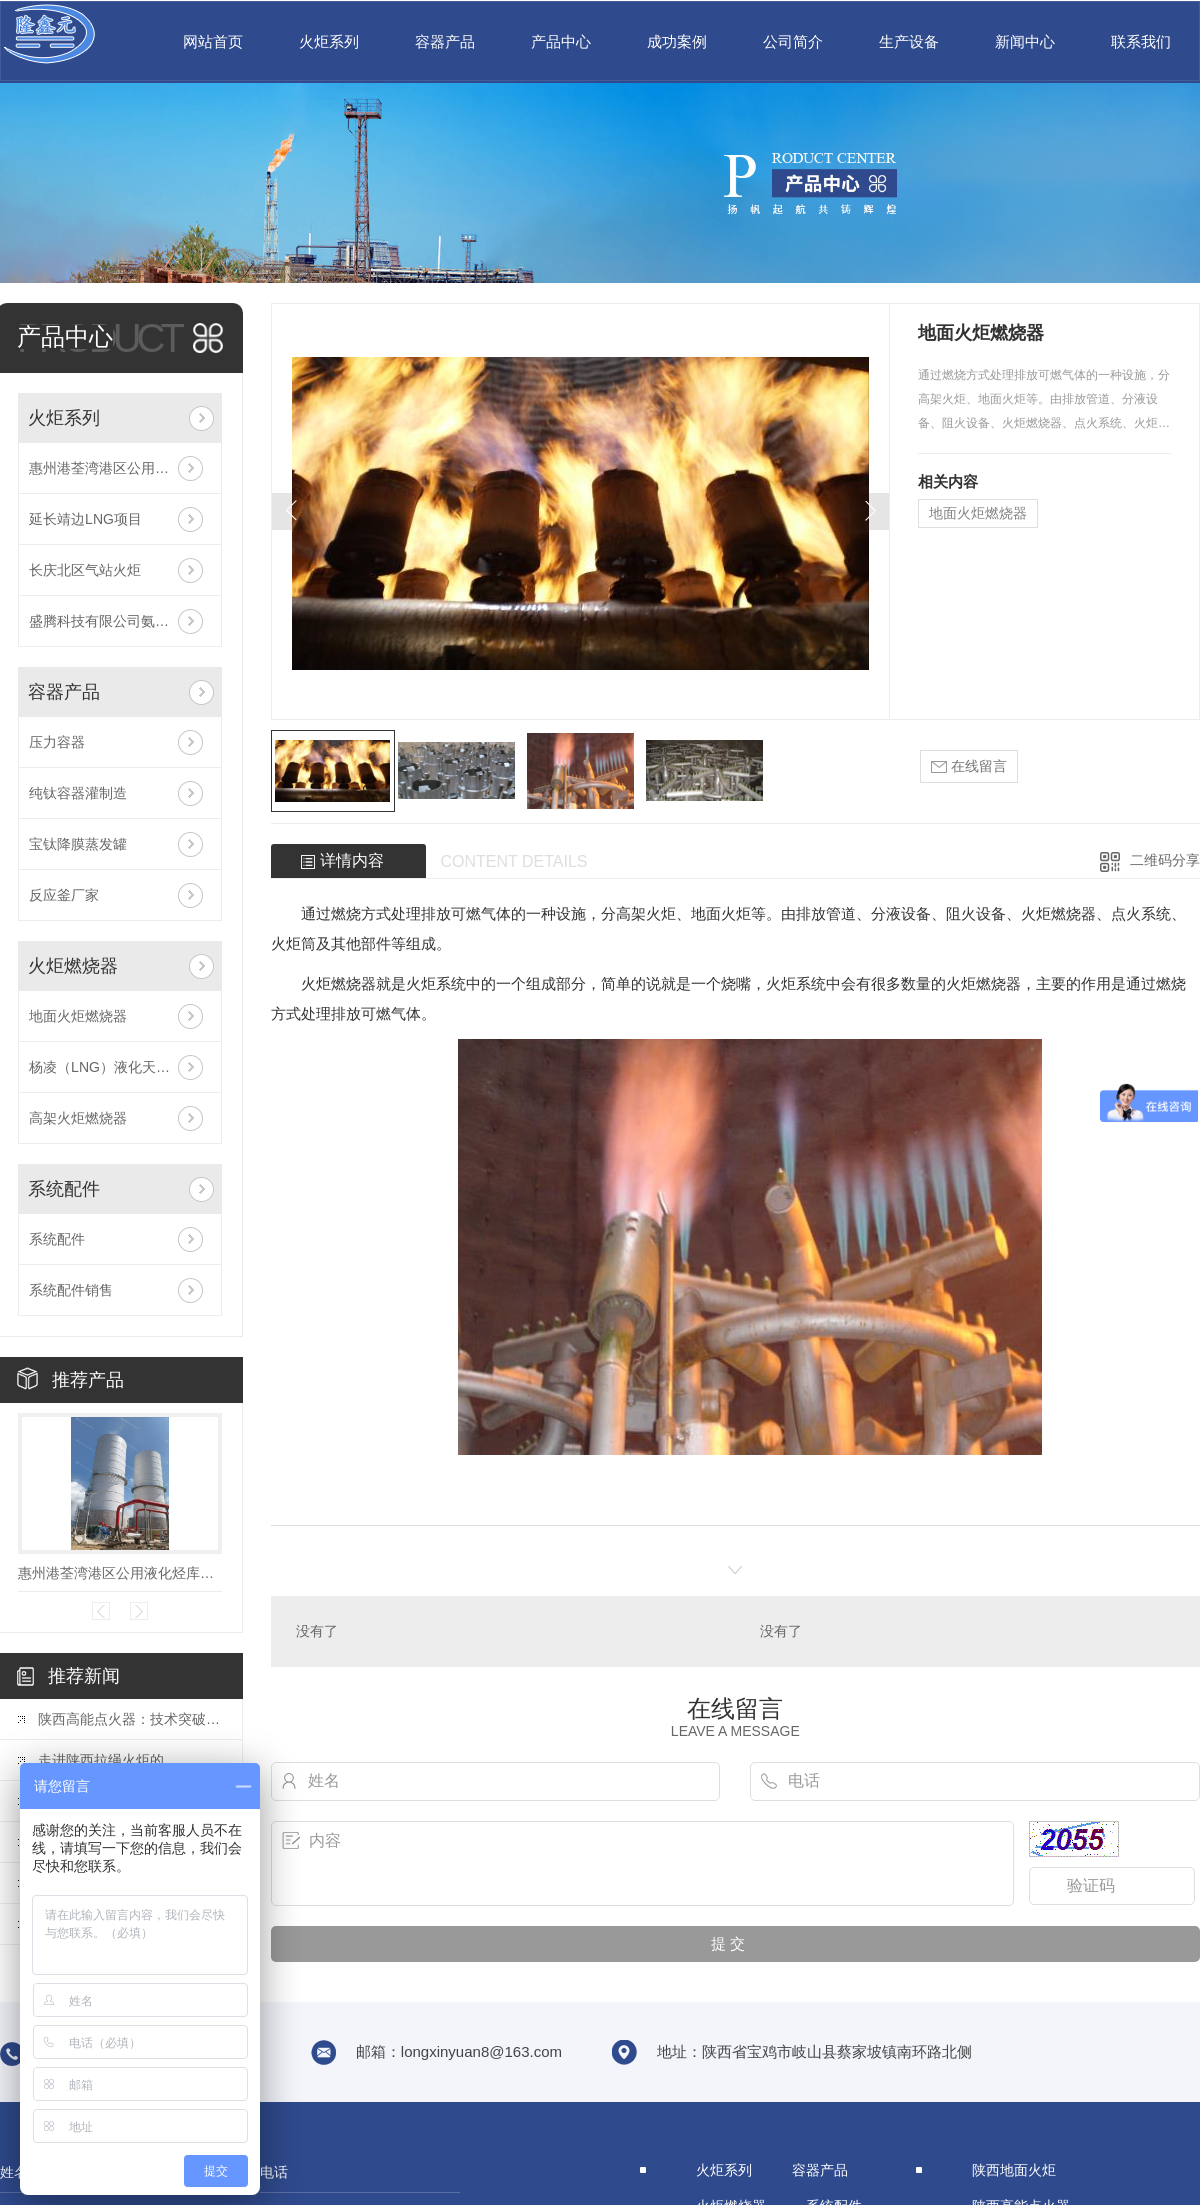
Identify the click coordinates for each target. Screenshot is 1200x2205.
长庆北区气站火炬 (85, 570)
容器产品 (445, 41)
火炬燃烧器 (73, 966)
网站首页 (213, 41)
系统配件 (64, 1189)
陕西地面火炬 (1014, 2170)
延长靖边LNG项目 (85, 519)
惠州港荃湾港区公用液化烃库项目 (120, 468)
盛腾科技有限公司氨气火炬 (113, 621)
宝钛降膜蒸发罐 (78, 844)
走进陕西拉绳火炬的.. (105, 1760)
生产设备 (909, 41)
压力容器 (57, 742)
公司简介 (793, 41)
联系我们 (1141, 41)
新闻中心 (1025, 41)
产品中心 (561, 41)
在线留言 (969, 766)
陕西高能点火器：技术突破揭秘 (130, 1719)
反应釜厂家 (64, 895)
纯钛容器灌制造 (78, 793)
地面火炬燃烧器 (78, 1016)
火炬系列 (329, 41)
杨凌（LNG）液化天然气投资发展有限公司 (120, 1067)
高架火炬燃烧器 (78, 1118)
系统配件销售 (71, 1290)
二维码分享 (1165, 860)
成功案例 (677, 41)
